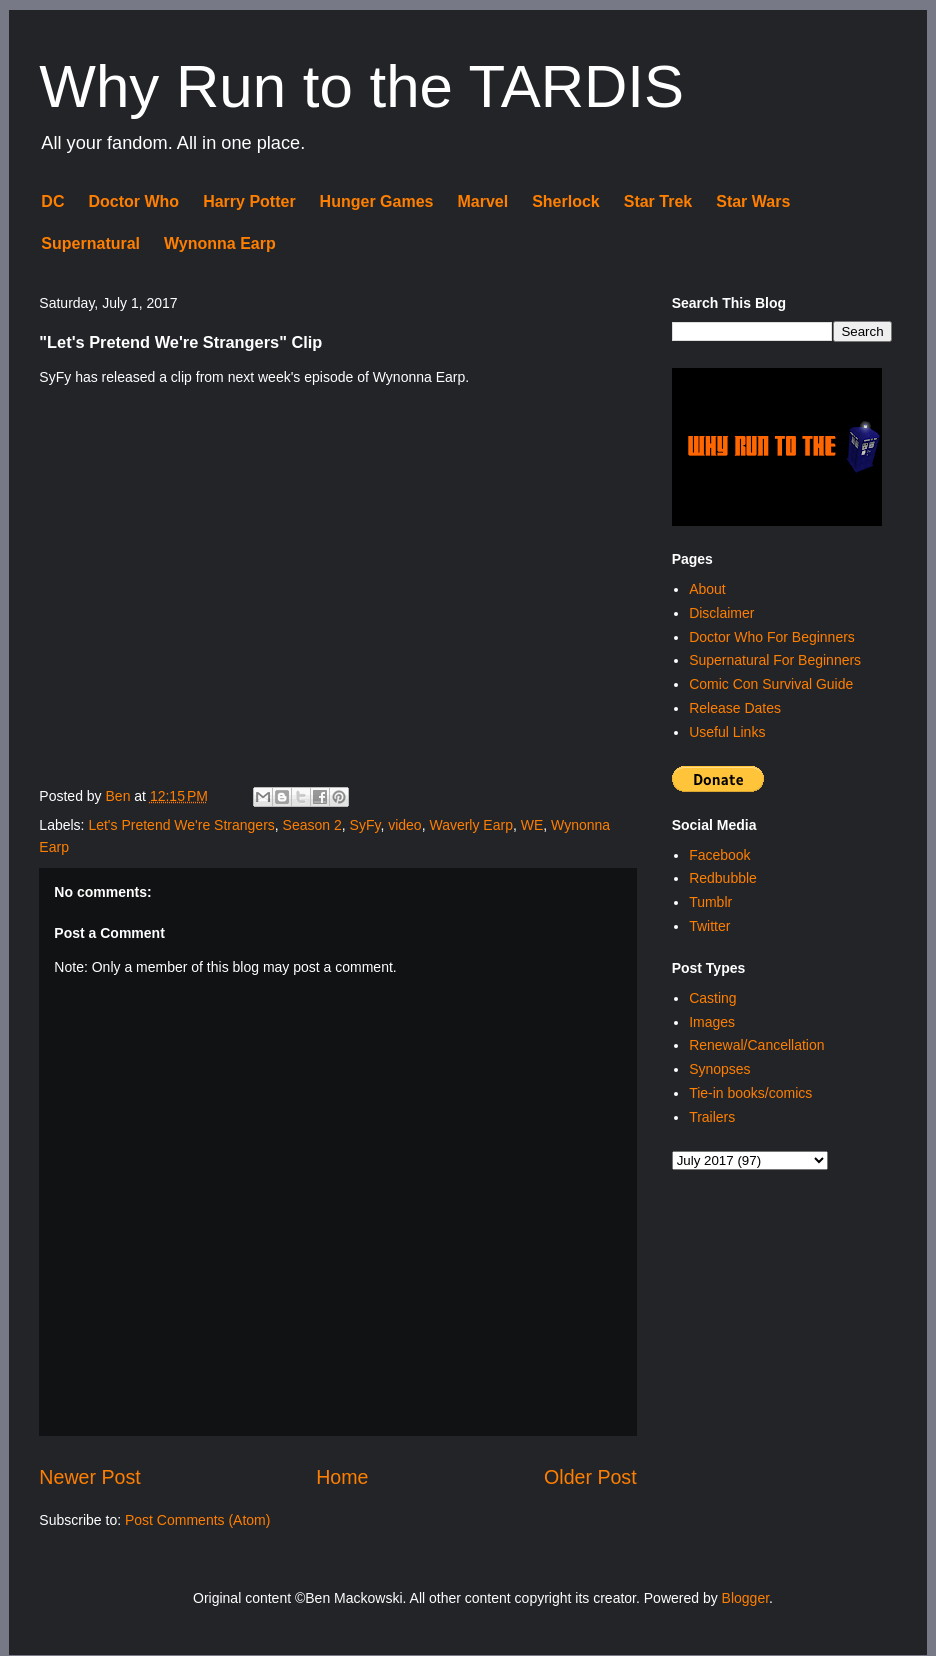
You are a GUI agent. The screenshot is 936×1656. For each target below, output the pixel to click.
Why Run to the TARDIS (361, 86)
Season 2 (312, 825)
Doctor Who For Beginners (772, 637)
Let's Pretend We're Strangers (181, 825)
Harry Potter (249, 201)
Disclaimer (721, 613)
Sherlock (566, 201)
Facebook (719, 855)
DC (52, 201)
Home (342, 1477)
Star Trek (658, 201)
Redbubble (723, 878)
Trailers (712, 1117)
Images (712, 1022)
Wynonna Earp (220, 243)
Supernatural (90, 243)
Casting (712, 998)
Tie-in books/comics (750, 1093)
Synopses (719, 1069)
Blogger (745, 1598)
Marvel (482, 201)
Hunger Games (377, 201)
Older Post (590, 1477)
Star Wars (753, 201)
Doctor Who (133, 201)
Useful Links (727, 732)
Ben (120, 796)
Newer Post (89, 1477)
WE (532, 825)
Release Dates (735, 708)
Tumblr (710, 902)
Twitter (709, 926)
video (404, 825)
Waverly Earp (471, 825)
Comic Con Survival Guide (771, 684)
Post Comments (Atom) (197, 1520)
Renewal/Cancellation (756, 1045)
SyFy (365, 825)
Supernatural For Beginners (775, 660)
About (707, 589)
